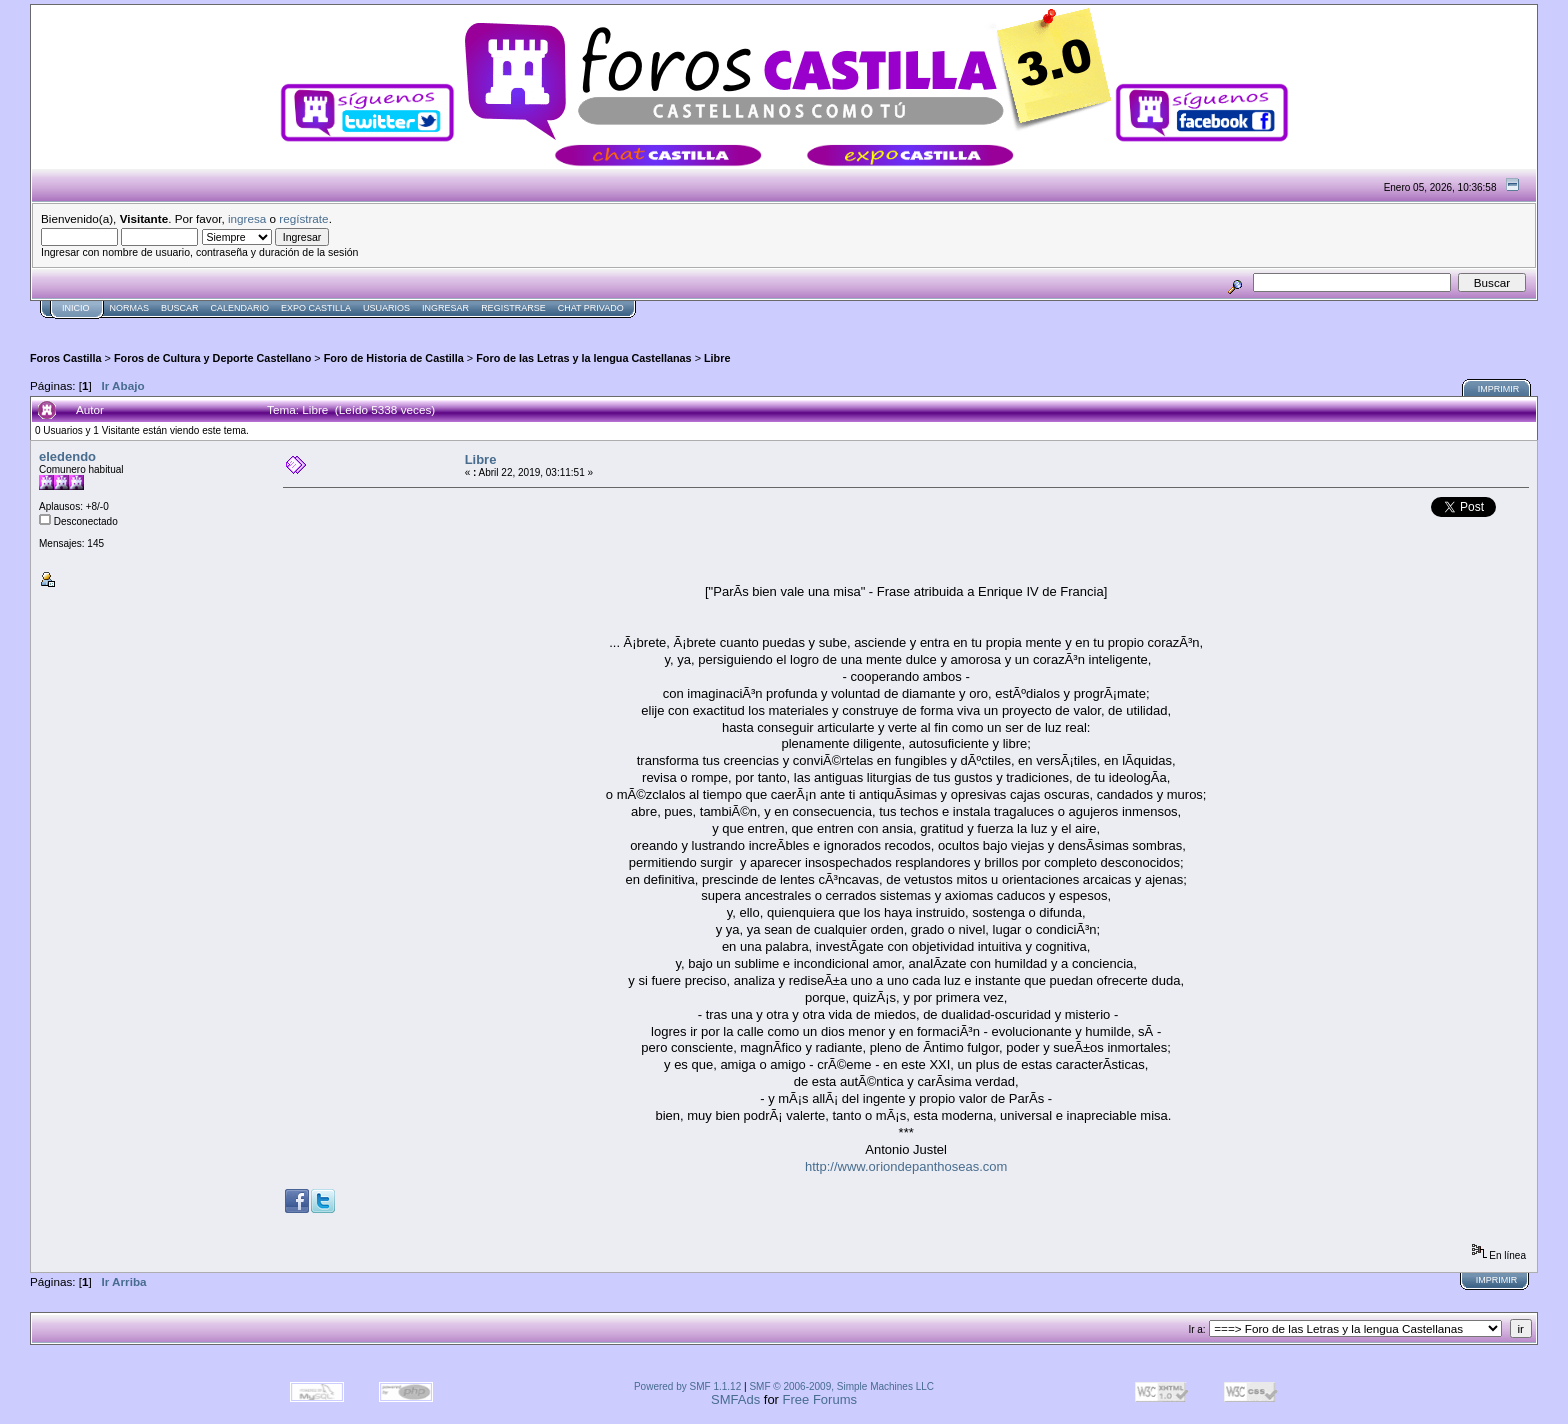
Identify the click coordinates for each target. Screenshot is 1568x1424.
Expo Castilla (316, 308)
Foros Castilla (66, 358)
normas (130, 308)
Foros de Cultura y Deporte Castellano (212, 358)
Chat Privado (591, 308)
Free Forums (820, 1399)
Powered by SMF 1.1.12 (687, 1386)
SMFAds (735, 1399)
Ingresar (445, 308)
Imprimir (1499, 389)
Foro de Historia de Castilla (394, 358)
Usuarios (386, 308)
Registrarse (513, 308)
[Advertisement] (394, 326)
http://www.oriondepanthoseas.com (906, 1166)
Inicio (76, 308)
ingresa (247, 218)
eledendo (67, 456)
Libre (717, 358)
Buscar (180, 308)
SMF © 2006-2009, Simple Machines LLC (841, 1386)
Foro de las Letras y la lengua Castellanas (583, 358)
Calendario (240, 308)
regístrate (303, 218)
